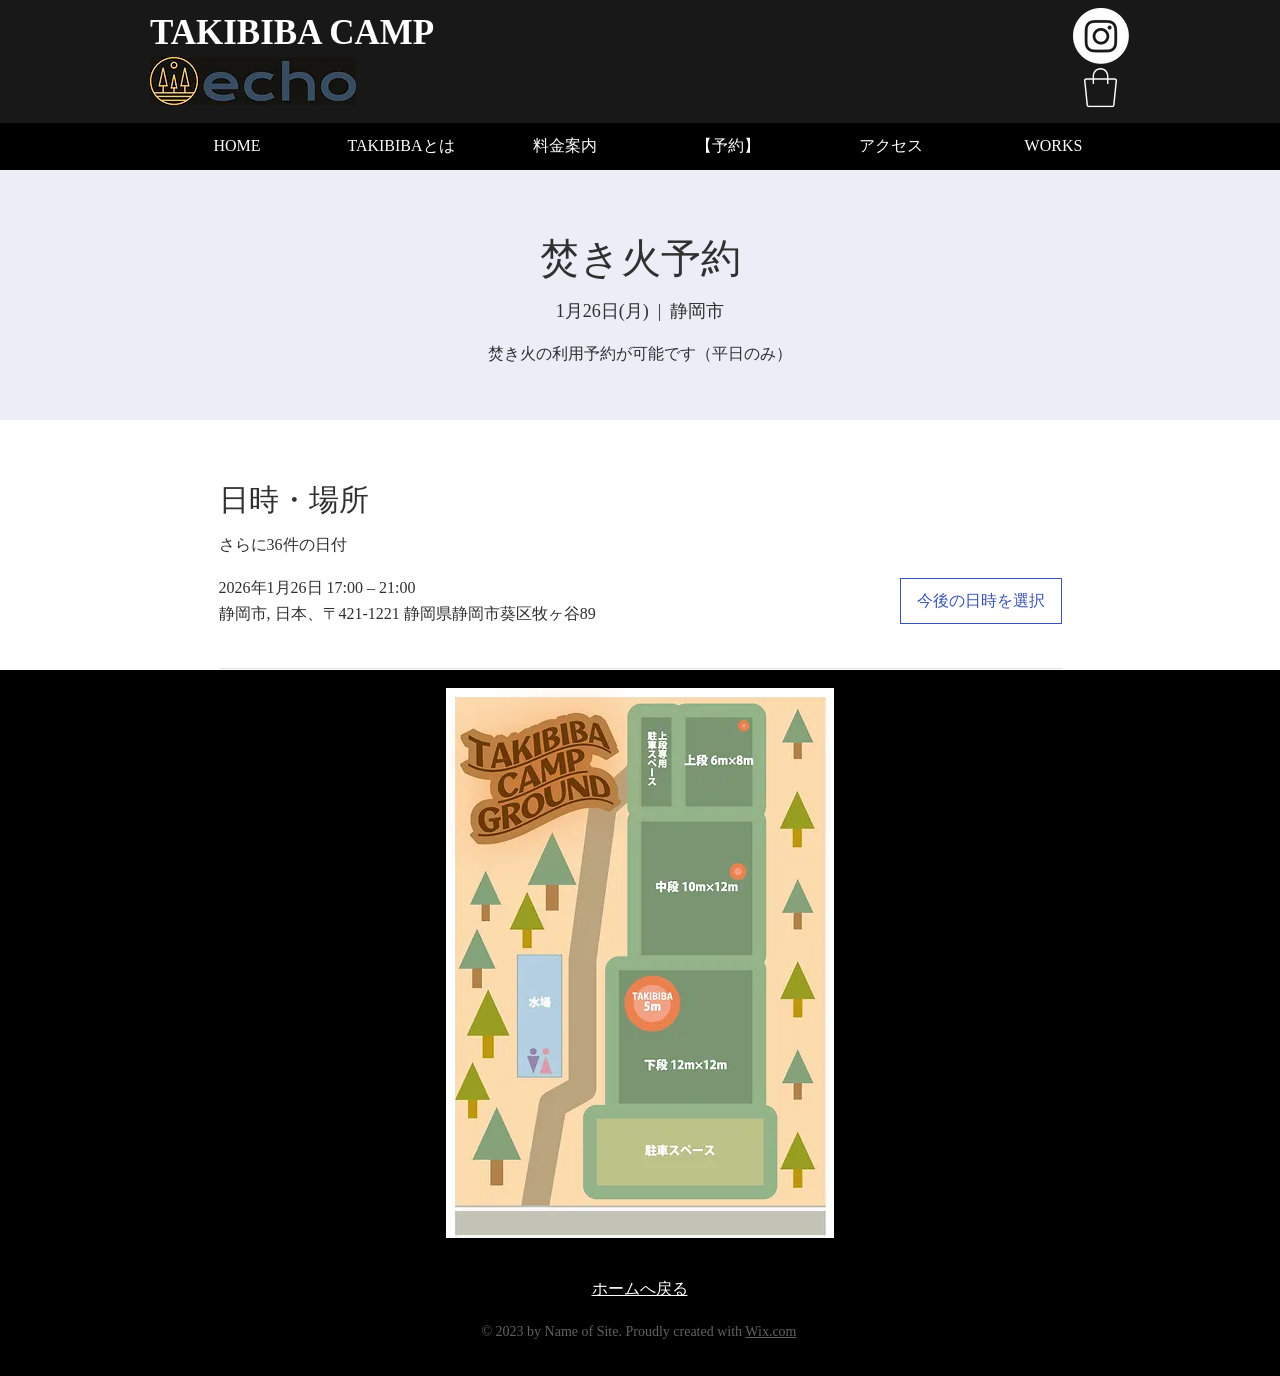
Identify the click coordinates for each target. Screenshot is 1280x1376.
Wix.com (770, 1331)
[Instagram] (1101, 36)
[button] (1100, 87)
